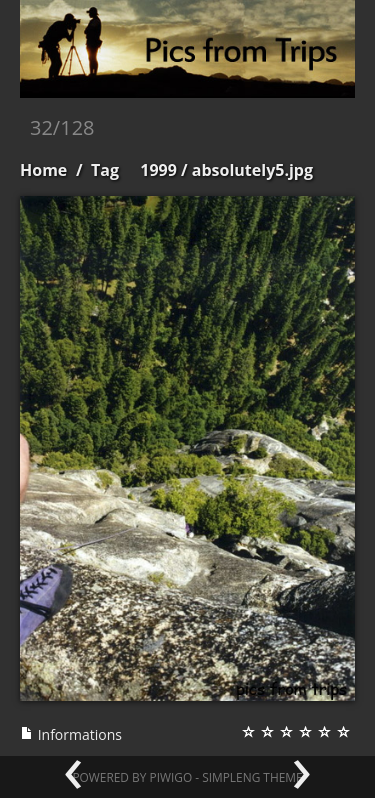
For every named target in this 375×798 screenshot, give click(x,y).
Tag (105, 170)
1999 (158, 170)
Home (43, 170)
